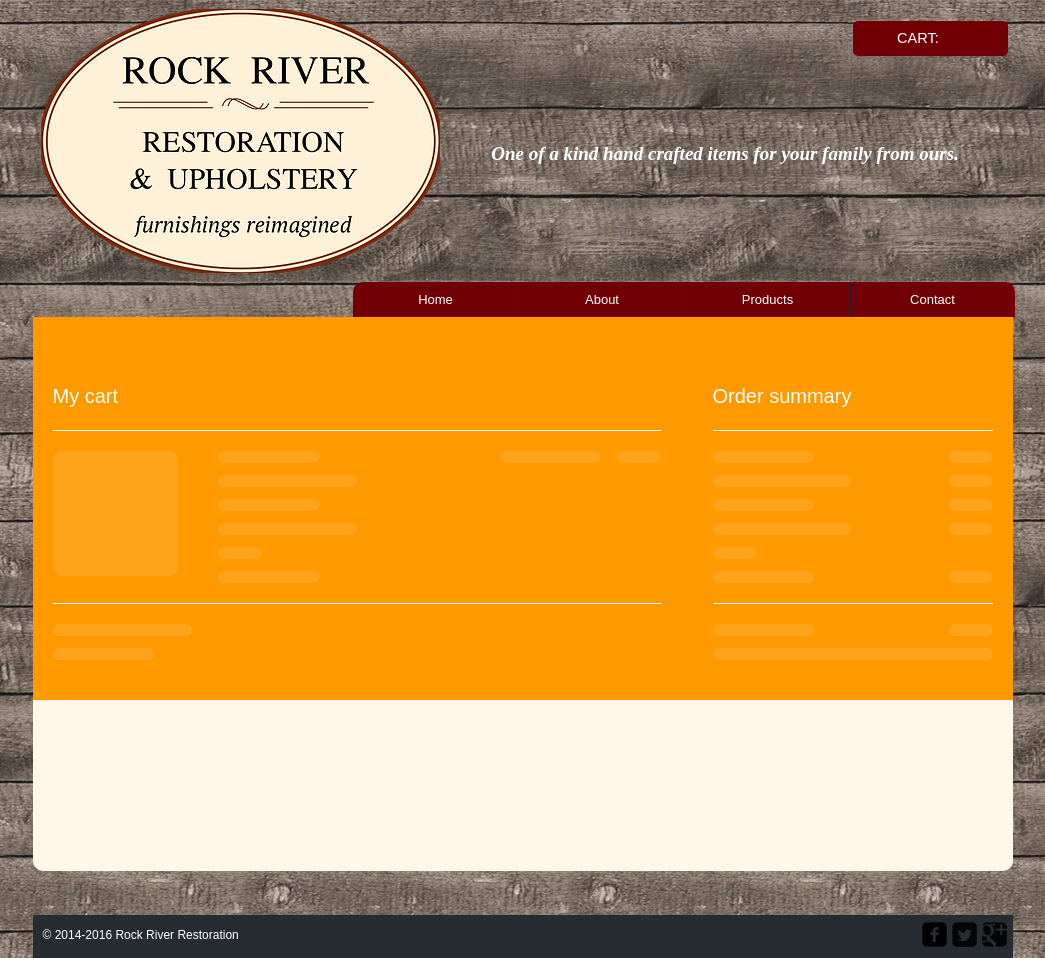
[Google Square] (994, 934)
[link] (927, 38)
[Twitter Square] (964, 934)
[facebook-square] (934, 934)
